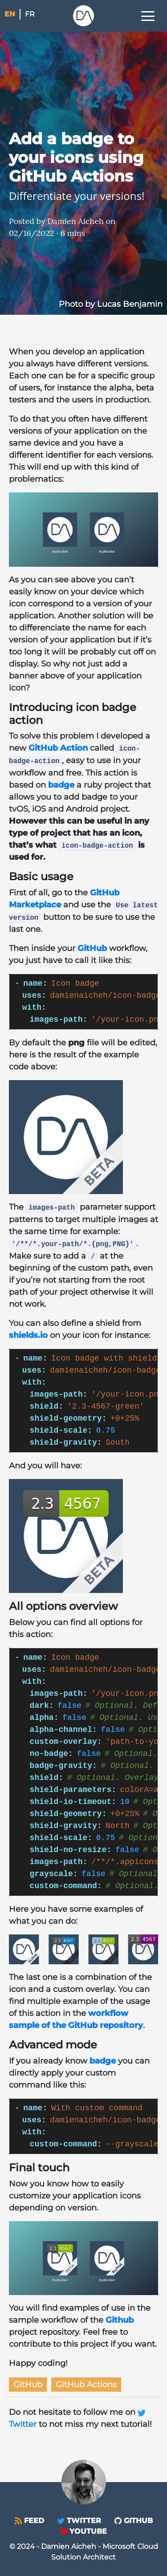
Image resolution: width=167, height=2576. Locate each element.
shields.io (28, 1335)
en (9, 14)
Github (120, 2320)
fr (30, 14)
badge (61, 785)
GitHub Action (58, 748)
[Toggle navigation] (147, 15)
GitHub (92, 948)
